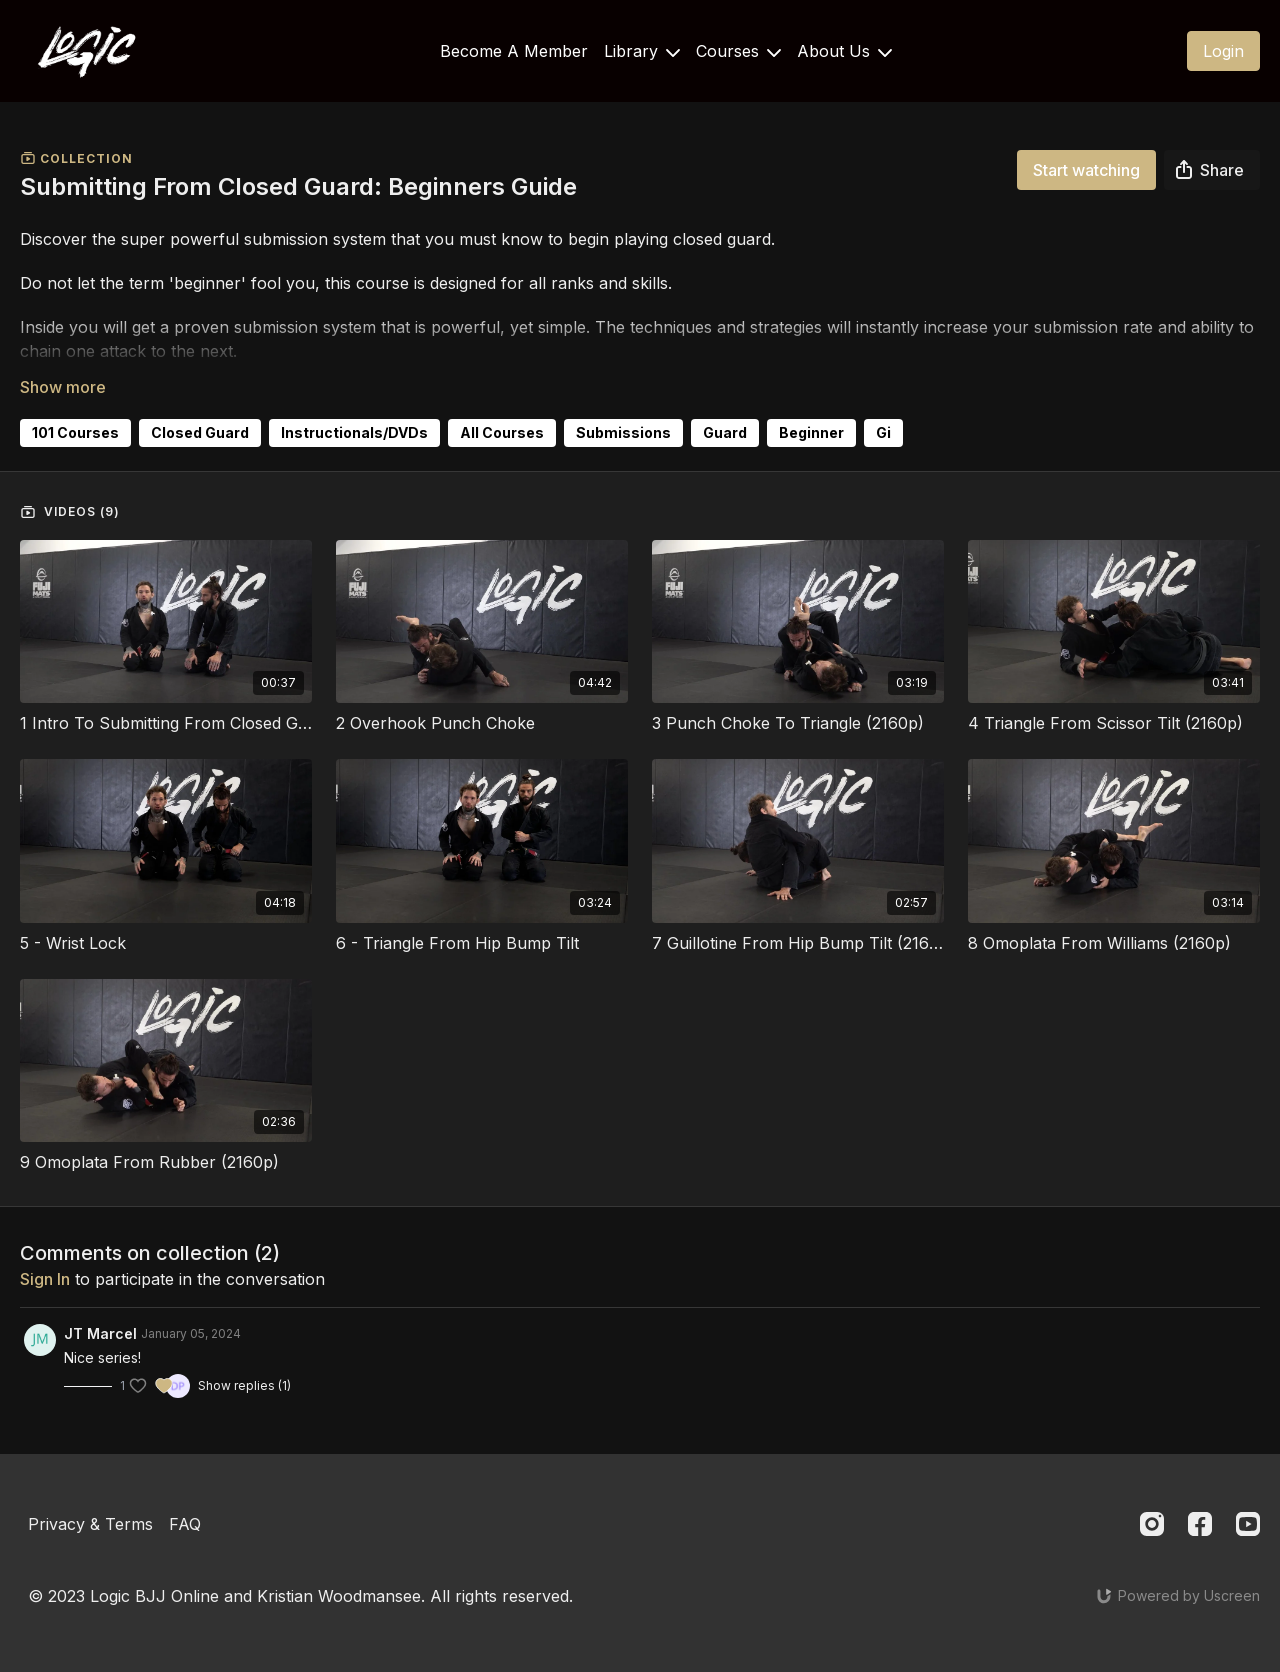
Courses (738, 51)
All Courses (502, 432)
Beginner (811, 432)
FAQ (185, 1524)
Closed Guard (200, 432)
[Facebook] (1200, 1524)
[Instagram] (1152, 1524)
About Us (844, 51)
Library (642, 51)
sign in (45, 1279)
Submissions (623, 432)
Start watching (1086, 170)
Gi (883, 432)
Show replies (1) (244, 1385)
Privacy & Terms (90, 1524)
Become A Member (514, 51)
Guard (725, 432)
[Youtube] (1248, 1524)
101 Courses (75, 432)
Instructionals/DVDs (354, 432)
